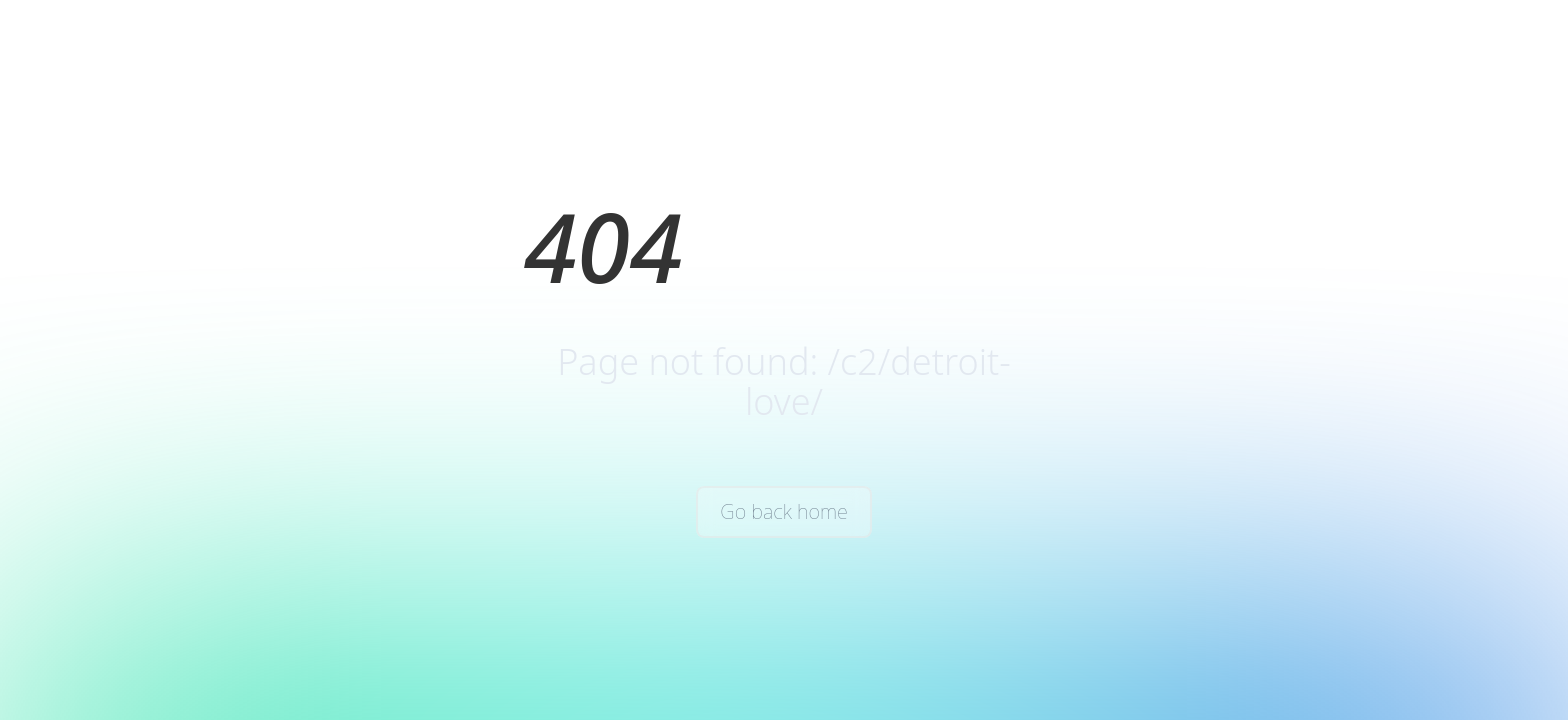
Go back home (784, 511)
